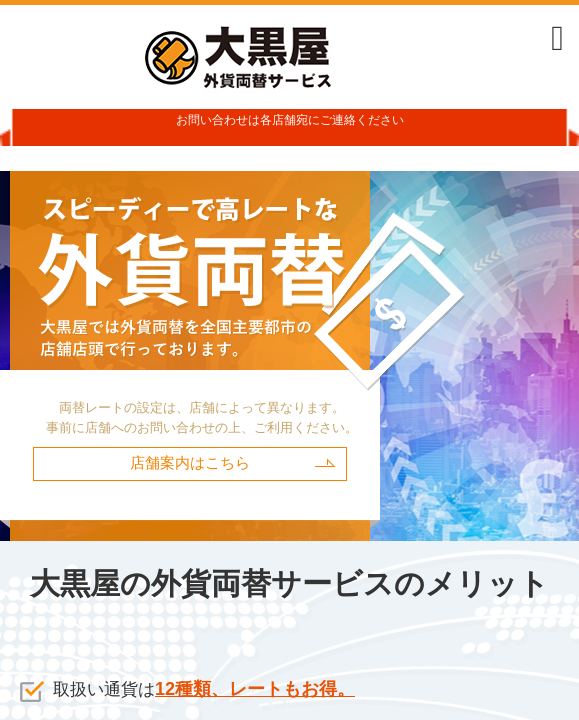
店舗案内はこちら (190, 463)
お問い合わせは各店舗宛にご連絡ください (290, 120)
